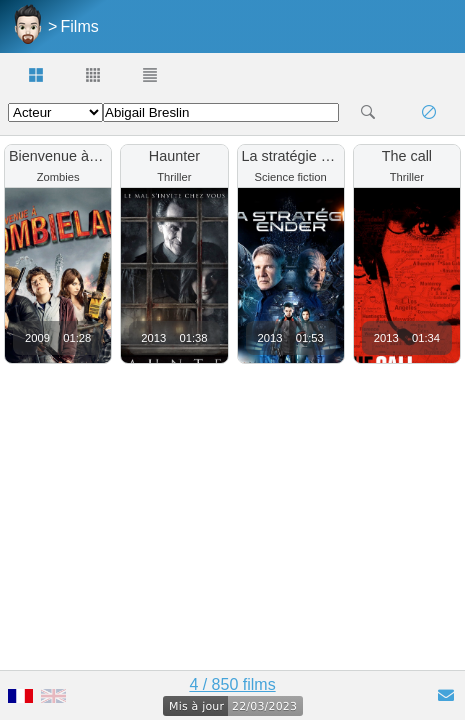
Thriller (174, 177)
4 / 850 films (232, 684)
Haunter (174, 156)
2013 (153, 338)
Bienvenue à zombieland (88, 156)
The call (407, 156)
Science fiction (291, 177)
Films (80, 26)
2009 (37, 338)
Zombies (58, 177)
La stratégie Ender (301, 156)
